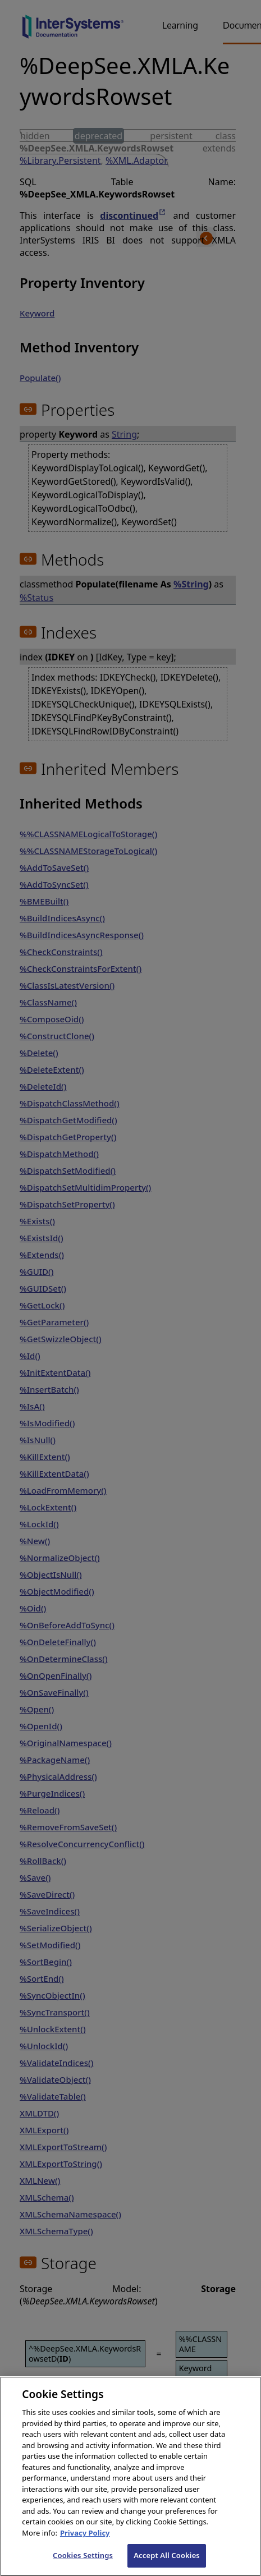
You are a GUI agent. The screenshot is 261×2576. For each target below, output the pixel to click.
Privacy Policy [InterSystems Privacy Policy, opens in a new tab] (85, 2545)
